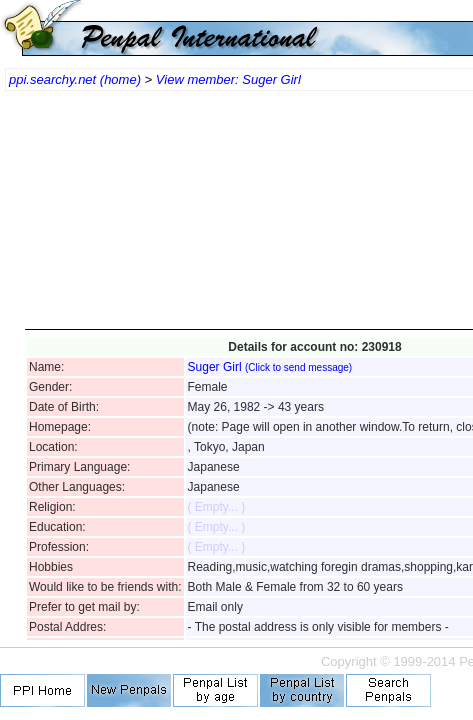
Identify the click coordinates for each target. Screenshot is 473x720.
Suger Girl (270, 367)
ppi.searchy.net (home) (75, 79)
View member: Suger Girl (228, 79)
